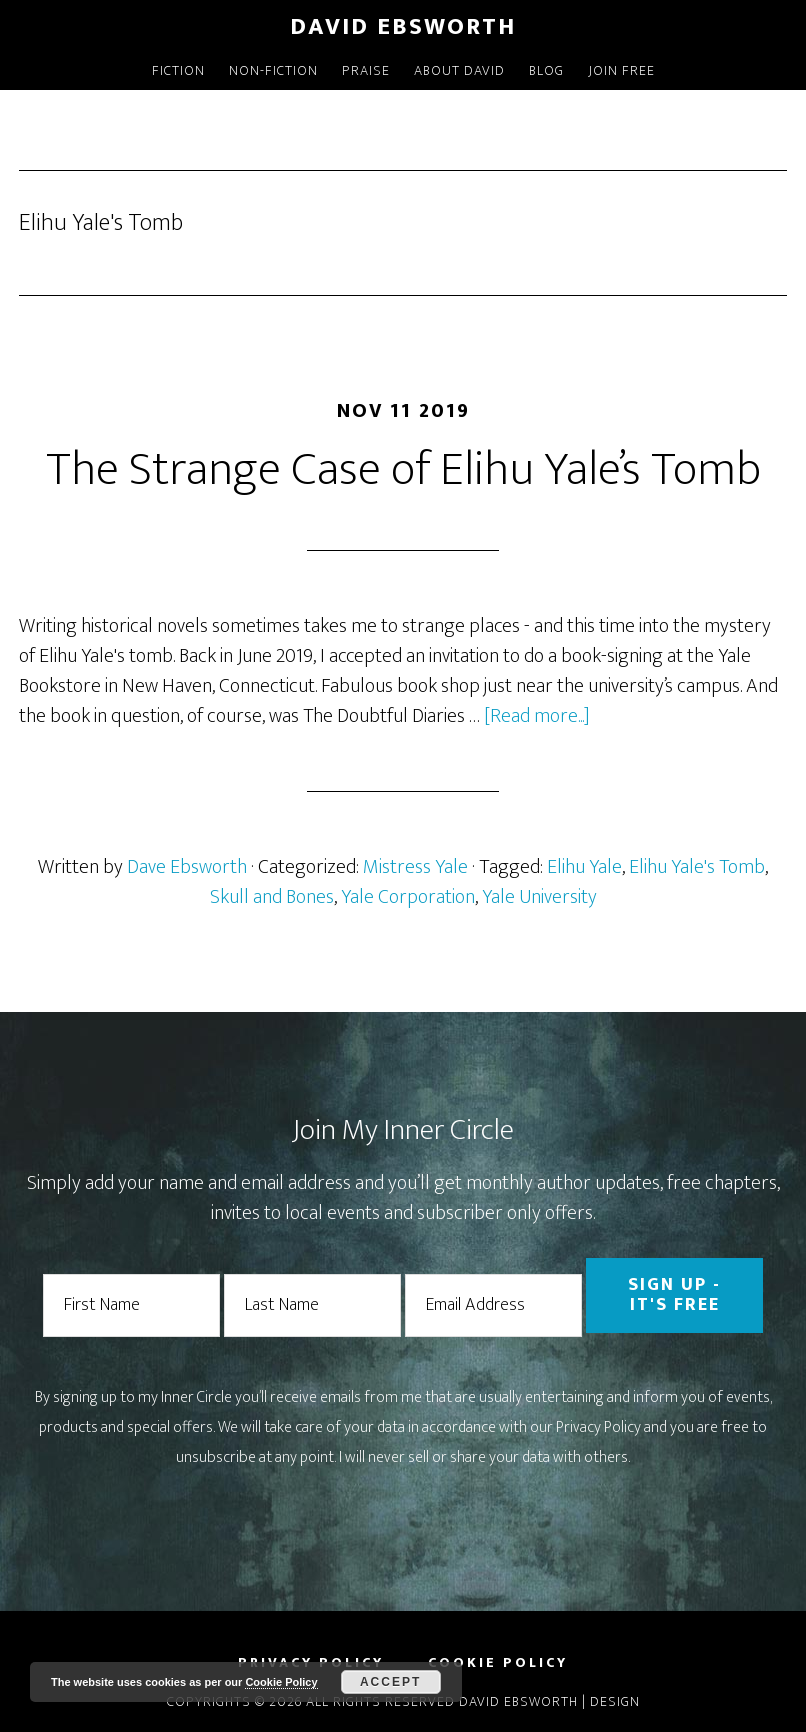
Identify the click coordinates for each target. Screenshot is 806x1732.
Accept (390, 1682)
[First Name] (131, 1305)
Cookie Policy (281, 1682)
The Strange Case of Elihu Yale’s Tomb (403, 470)
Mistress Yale (415, 867)
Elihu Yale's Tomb (697, 867)
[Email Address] (493, 1305)
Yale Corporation (408, 897)
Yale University (539, 897)
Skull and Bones (272, 897)
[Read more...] (537, 716)
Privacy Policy (598, 1427)
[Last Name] (312, 1305)
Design (615, 1701)
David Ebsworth (403, 27)
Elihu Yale (584, 867)
